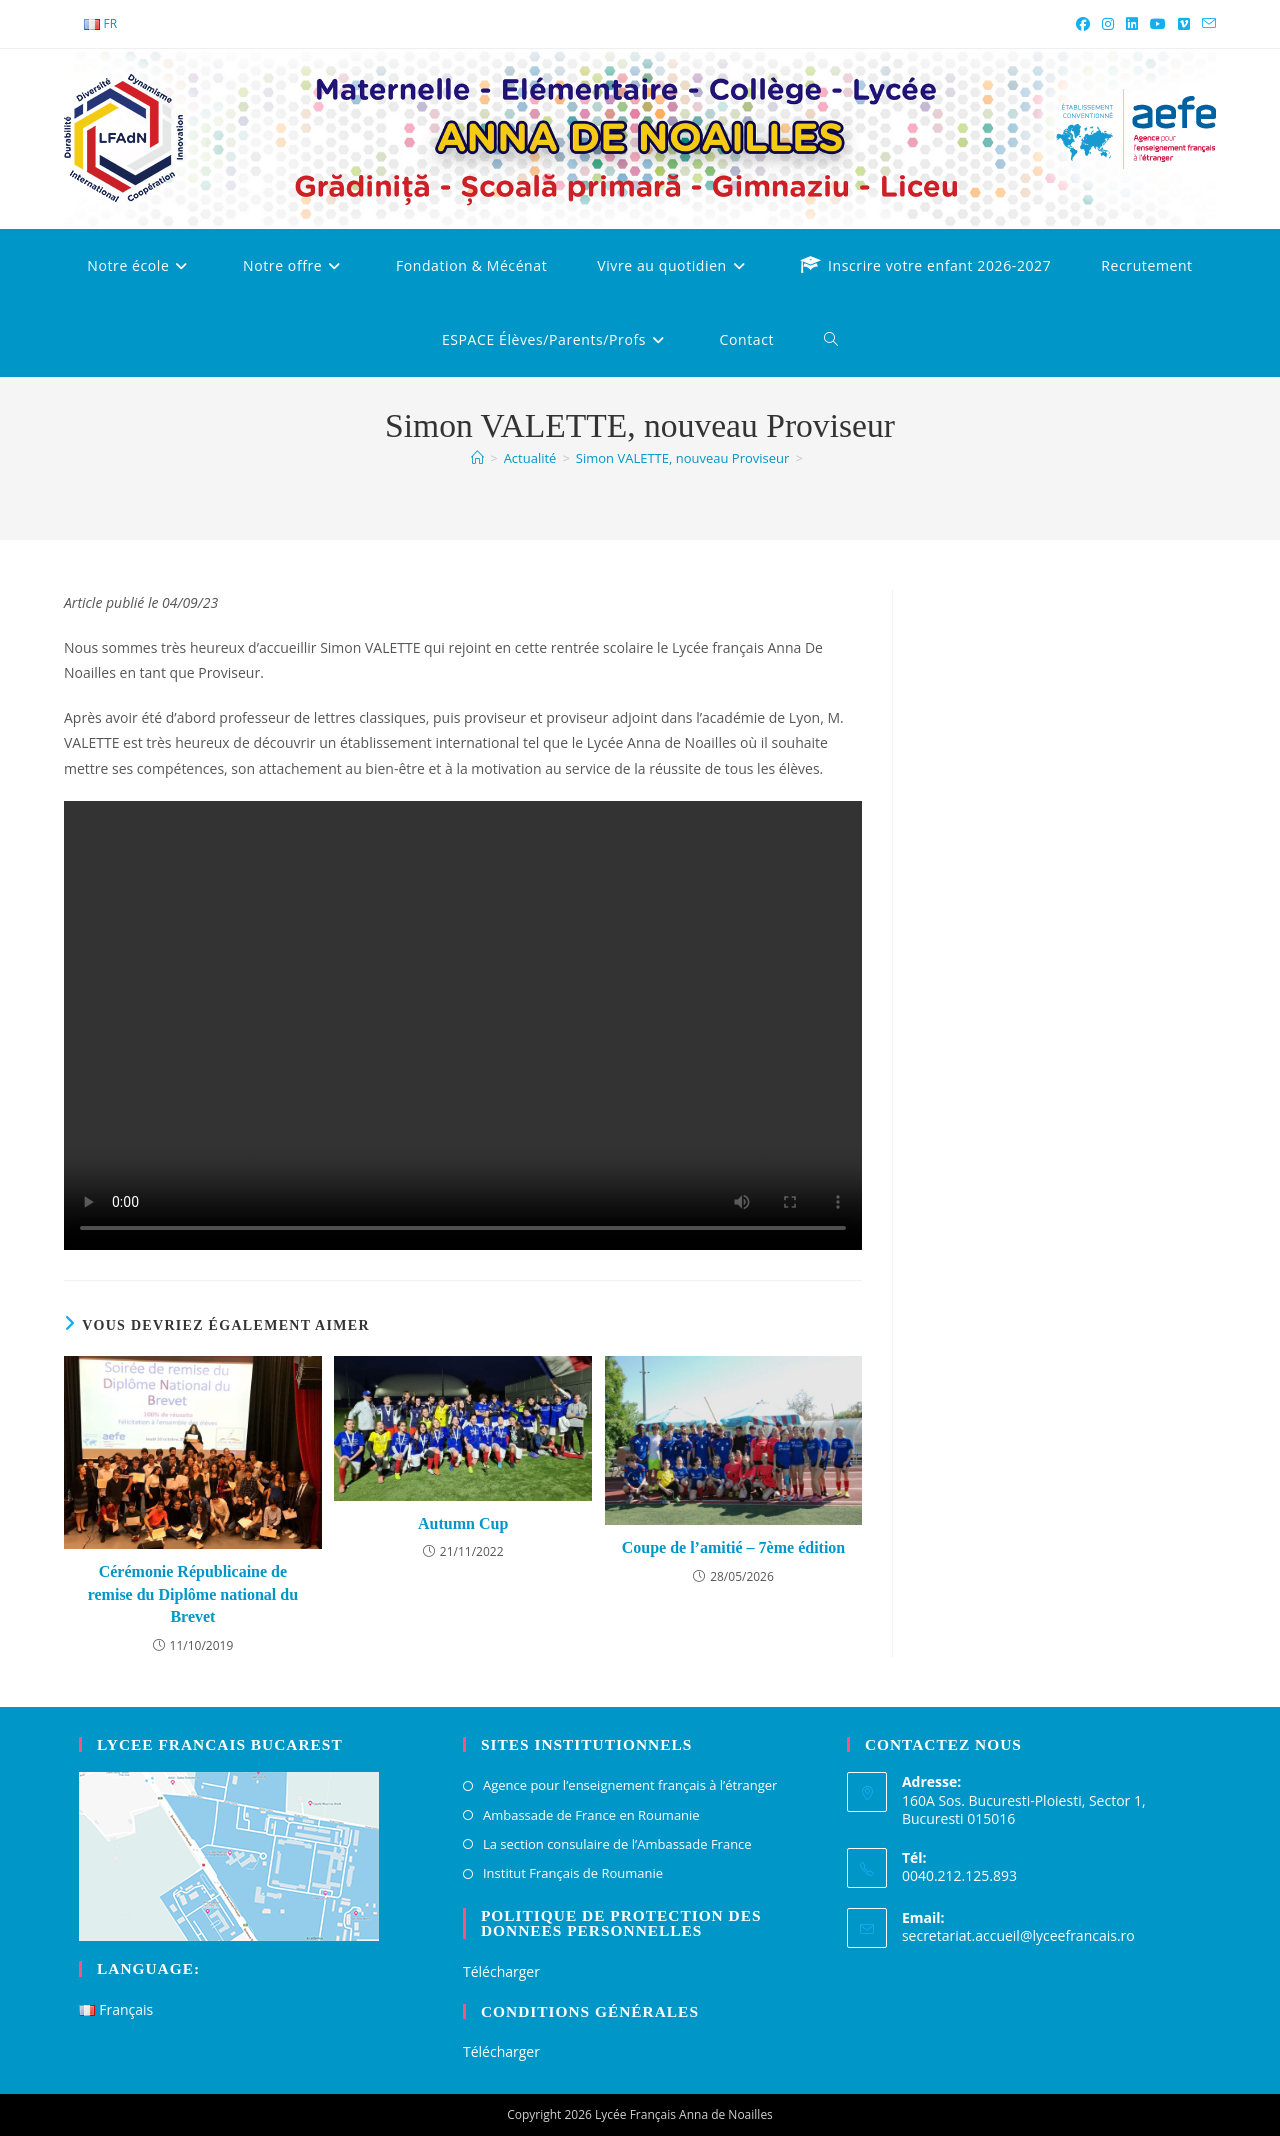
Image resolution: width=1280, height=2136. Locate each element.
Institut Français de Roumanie (573, 1873)
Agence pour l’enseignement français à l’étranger (630, 1785)
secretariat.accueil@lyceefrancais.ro (1018, 1935)
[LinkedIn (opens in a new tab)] (1132, 24)
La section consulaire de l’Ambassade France (617, 1844)
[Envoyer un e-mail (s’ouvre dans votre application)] (1206, 24)
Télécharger (501, 1971)
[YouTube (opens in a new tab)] (1158, 24)
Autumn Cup (463, 1523)
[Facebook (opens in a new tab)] (1083, 24)
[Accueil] (477, 458)
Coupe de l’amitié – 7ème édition (734, 1547)
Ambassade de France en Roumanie (591, 1815)
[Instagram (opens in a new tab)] (1108, 24)
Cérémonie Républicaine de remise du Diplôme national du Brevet (193, 1594)
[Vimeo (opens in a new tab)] (1184, 24)
